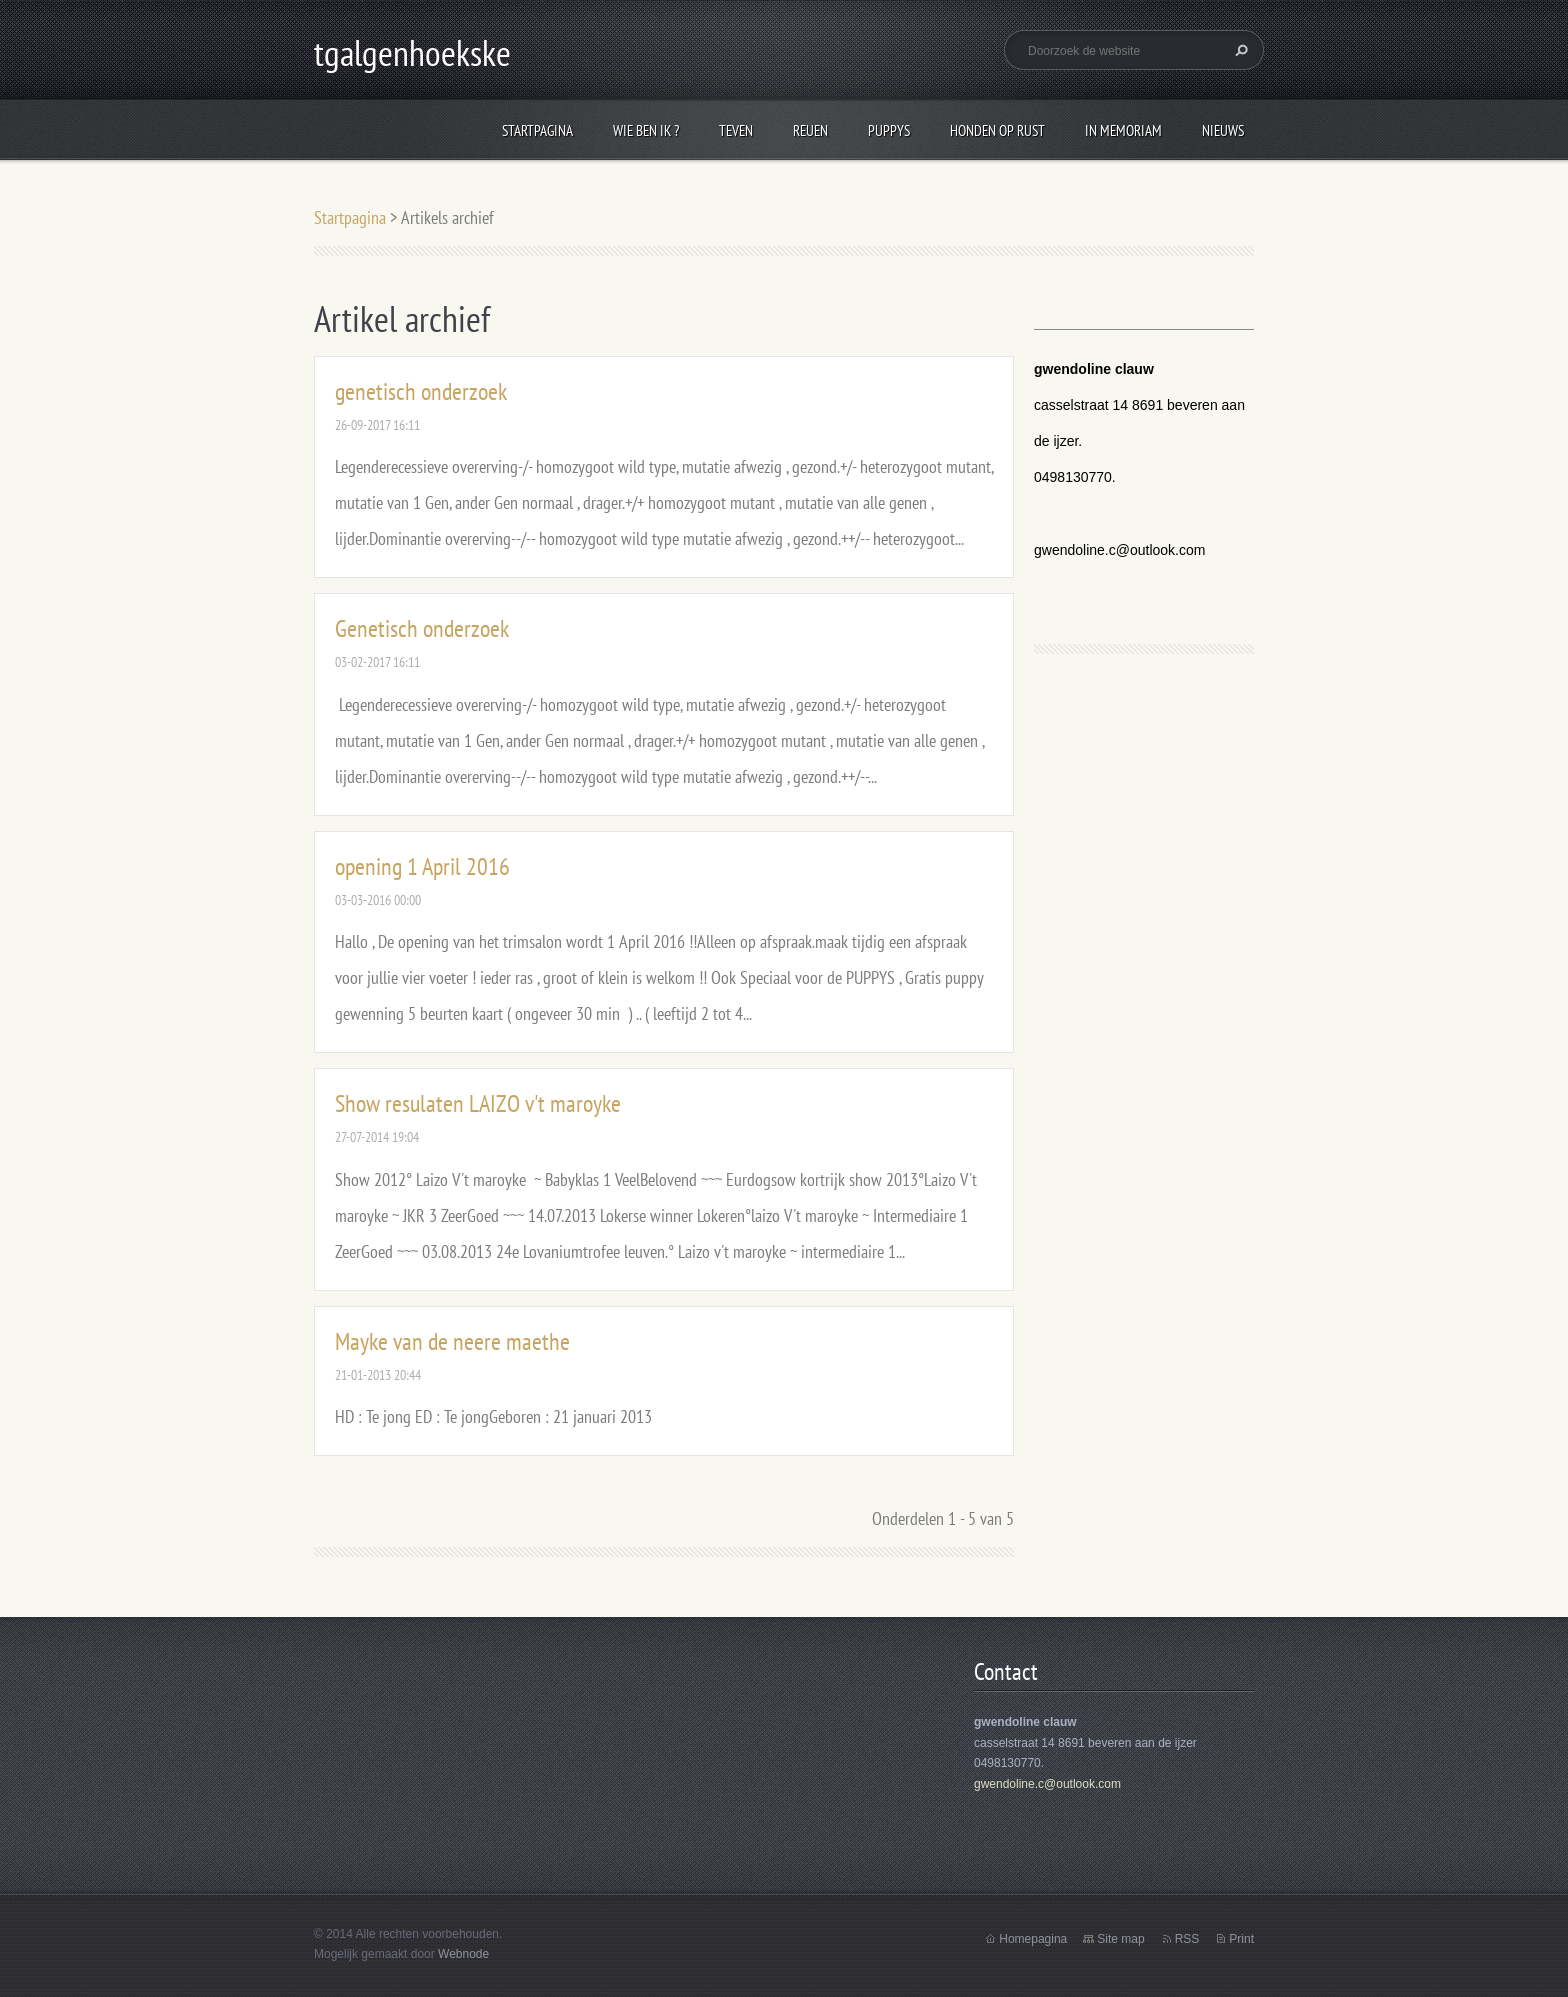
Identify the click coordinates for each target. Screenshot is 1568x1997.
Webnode (463, 1954)
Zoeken (1239, 50)
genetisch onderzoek (421, 391)
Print (1241, 1939)
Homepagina (1033, 1939)
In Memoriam (1123, 130)
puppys (889, 130)
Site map (1120, 1939)
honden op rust (997, 130)
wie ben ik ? (646, 130)
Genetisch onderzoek (422, 628)
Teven (736, 130)
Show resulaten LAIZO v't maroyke (478, 1103)
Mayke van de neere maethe (452, 1341)
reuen (810, 130)
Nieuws (1223, 130)
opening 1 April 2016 (422, 866)
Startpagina (537, 130)
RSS (1187, 1939)
